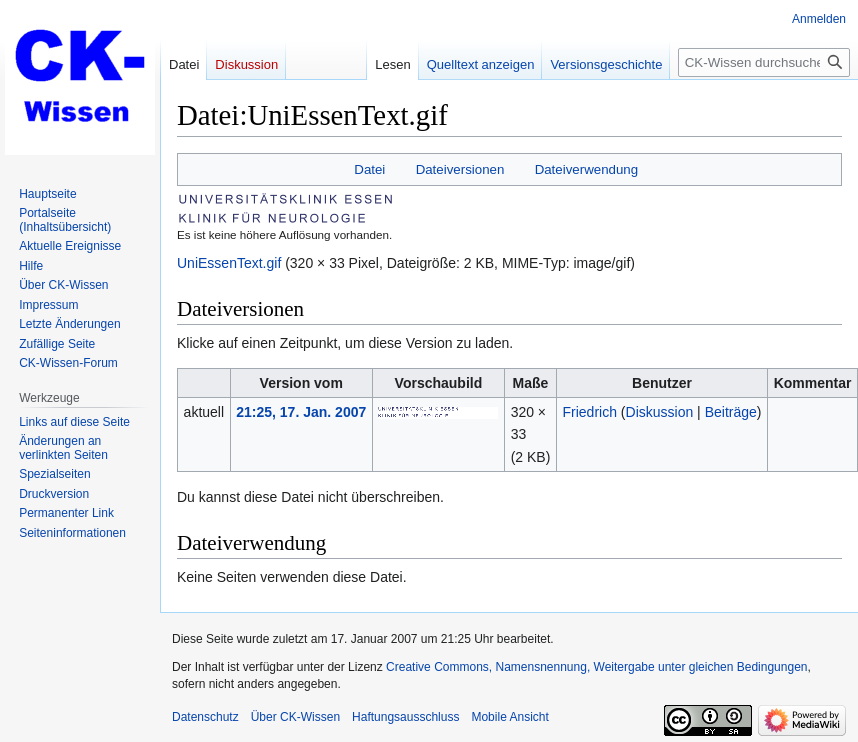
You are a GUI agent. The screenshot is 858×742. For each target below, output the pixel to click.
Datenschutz (205, 717)
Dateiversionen (460, 169)
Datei (369, 169)
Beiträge (731, 412)
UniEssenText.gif (229, 263)
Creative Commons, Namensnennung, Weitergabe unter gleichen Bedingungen (596, 667)
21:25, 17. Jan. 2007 (301, 412)
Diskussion (660, 412)
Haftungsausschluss (405, 717)
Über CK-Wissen (295, 717)
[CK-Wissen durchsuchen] (764, 62)
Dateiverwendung (587, 169)
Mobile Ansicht (509, 717)
